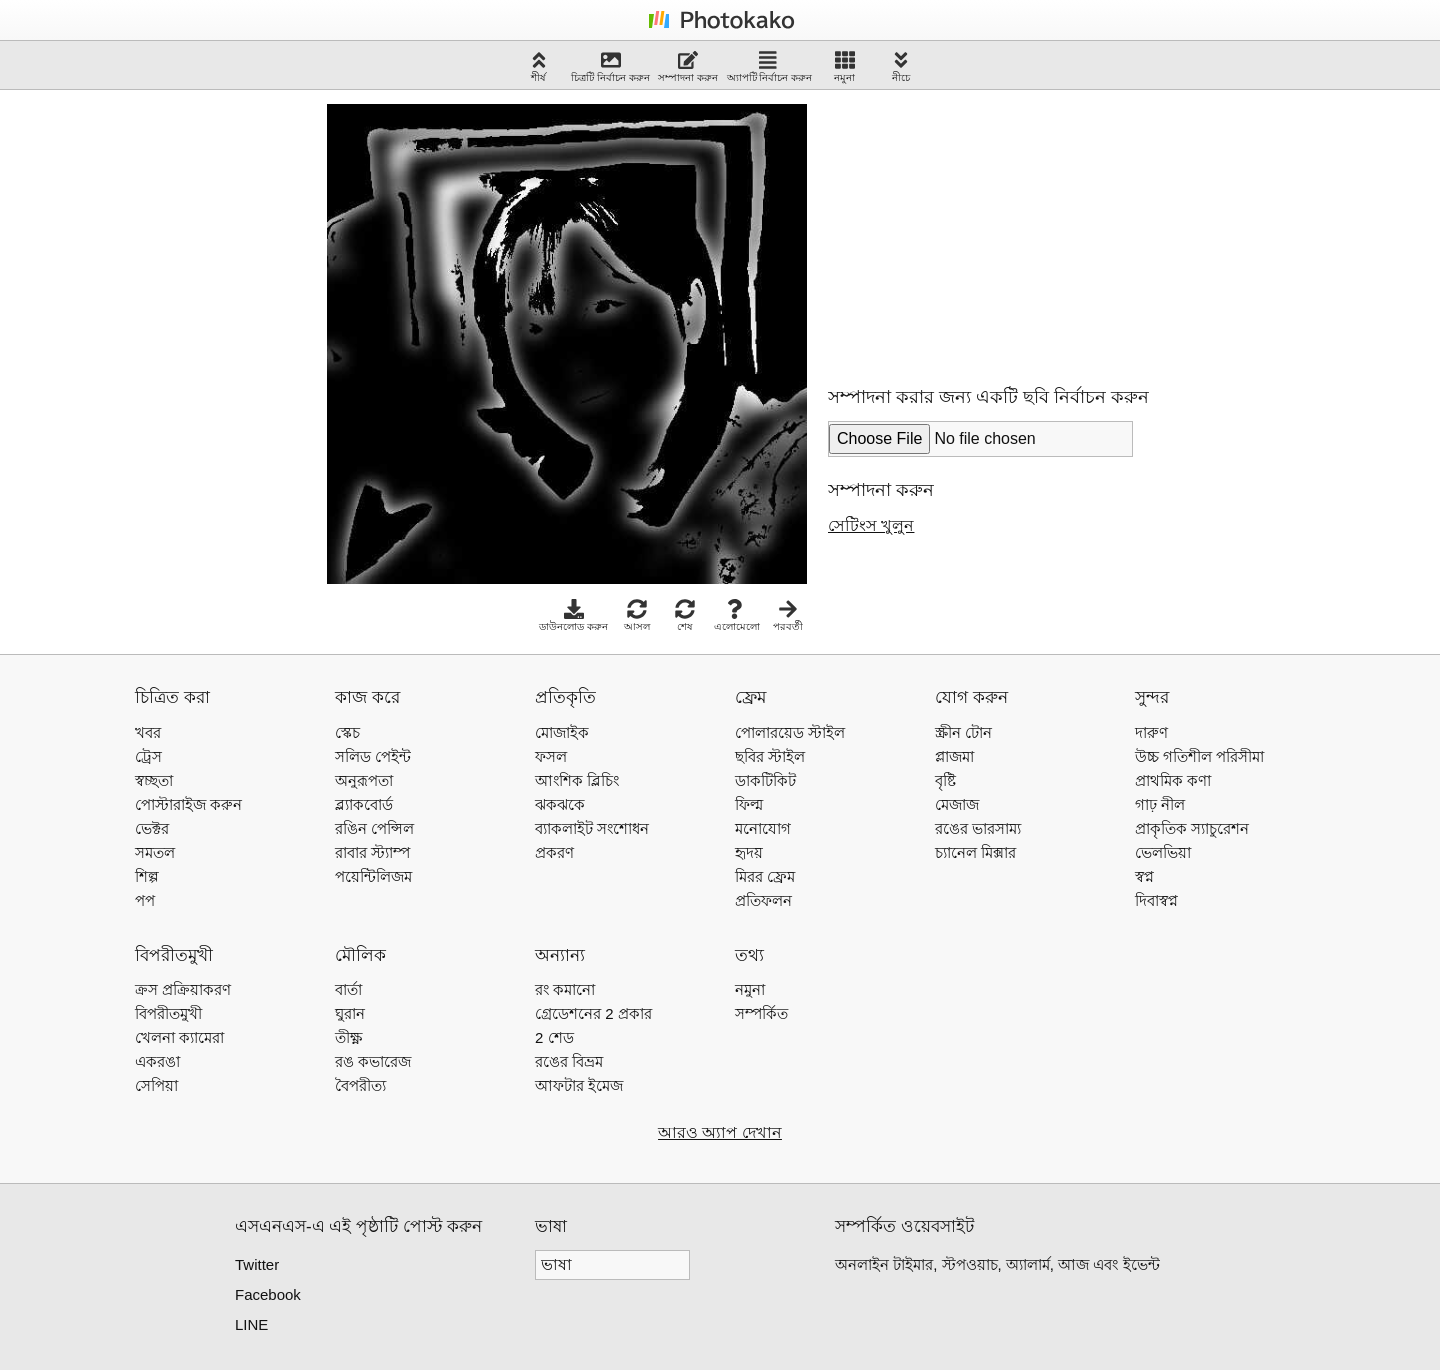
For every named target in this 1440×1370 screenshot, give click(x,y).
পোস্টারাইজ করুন (188, 804)
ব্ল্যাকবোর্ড (364, 804)
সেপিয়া (156, 1085)
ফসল (551, 756)
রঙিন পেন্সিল (374, 828)
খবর (148, 732)
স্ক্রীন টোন (963, 732)
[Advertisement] (978, 229)
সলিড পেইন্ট (373, 756)
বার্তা (348, 989)
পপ (145, 900)
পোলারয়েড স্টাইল (790, 732)
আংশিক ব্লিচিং (577, 780)
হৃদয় (749, 852)
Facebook (268, 1294)
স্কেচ (347, 732)
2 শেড (554, 1037)
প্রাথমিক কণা (1173, 780)
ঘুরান (350, 1013)
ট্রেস (148, 756)
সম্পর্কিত (761, 1013)
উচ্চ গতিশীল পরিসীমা (1199, 756)
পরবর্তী (788, 615)
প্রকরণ (554, 852)
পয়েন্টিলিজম (373, 876)
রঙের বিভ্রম (569, 1061)
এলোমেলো (737, 615)
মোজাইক (562, 732)
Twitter (257, 1264)
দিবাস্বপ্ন (1156, 900)
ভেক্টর (152, 828)
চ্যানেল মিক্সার (975, 852)
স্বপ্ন (1144, 876)
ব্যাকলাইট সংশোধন (592, 828)
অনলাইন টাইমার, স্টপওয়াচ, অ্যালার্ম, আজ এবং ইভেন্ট (997, 1264)
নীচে (901, 66)
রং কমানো (565, 989)
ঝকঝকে (560, 804)
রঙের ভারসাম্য (978, 828)
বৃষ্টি (945, 780)
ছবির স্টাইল (770, 756)
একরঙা (157, 1061)
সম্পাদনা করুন (688, 66)
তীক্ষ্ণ (348, 1037)
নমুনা (844, 66)
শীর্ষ (539, 66)
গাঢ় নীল (1160, 804)
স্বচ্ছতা (154, 780)
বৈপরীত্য (360, 1085)
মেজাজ (957, 804)
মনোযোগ (763, 828)
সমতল (155, 852)
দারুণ (1151, 732)
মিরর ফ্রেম (765, 876)
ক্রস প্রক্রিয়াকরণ (183, 989)
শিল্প (147, 876)
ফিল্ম (749, 804)
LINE (251, 1324)
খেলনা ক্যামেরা (179, 1037)
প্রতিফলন (763, 900)
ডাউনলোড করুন (573, 615)
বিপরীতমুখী (168, 1013)
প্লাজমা (954, 756)
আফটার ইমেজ (579, 1085)
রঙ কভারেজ (373, 1061)
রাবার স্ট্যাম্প (372, 852)
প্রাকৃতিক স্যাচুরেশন (1192, 828)
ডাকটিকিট (765, 780)
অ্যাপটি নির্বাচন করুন (770, 66)
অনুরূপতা (364, 780)
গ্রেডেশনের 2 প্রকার (593, 1013)
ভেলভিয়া (1163, 852)
